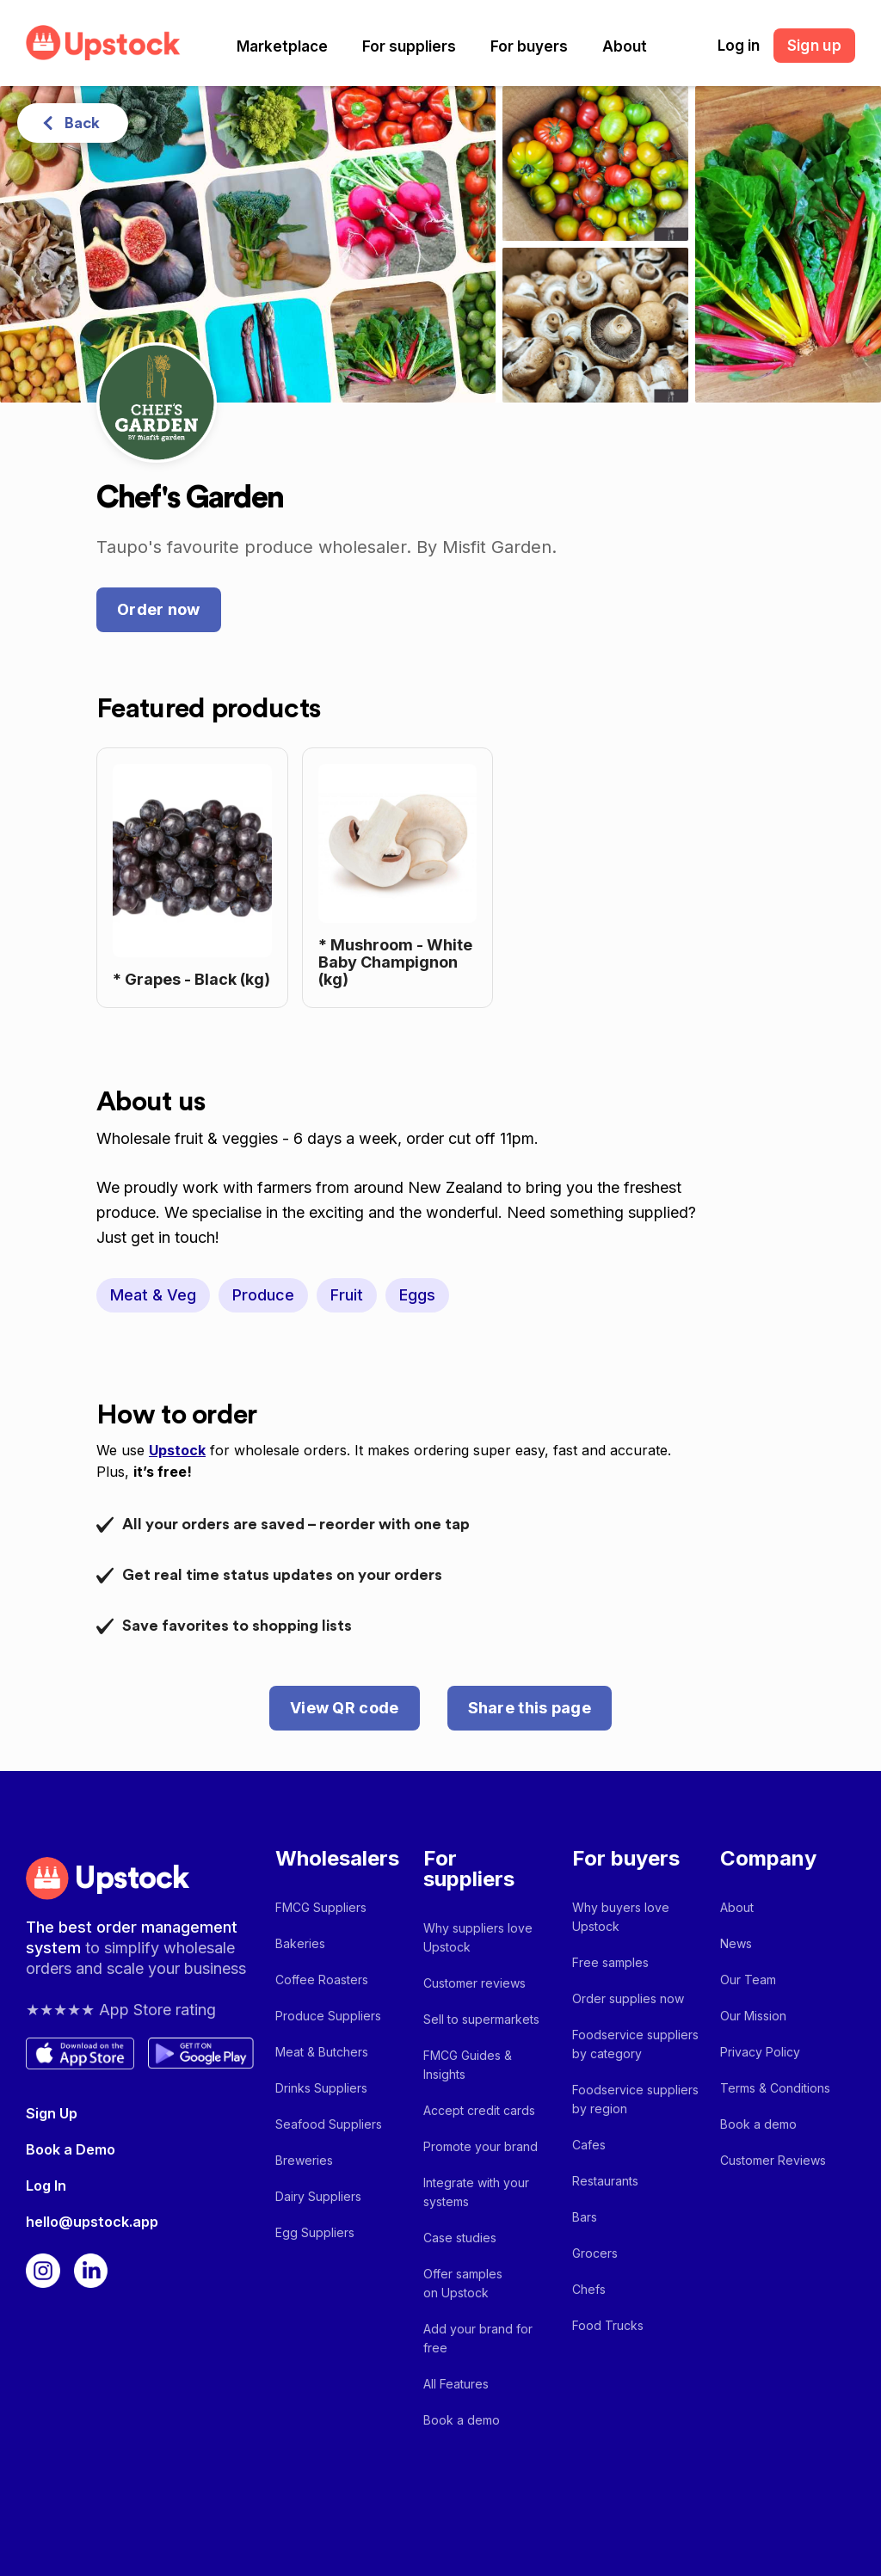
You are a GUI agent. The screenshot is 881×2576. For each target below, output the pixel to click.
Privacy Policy (760, 2051)
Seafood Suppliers (328, 2124)
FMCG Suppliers (321, 1907)
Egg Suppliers (314, 2232)
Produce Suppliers (328, 2015)
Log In (46, 2185)
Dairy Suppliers (318, 2196)
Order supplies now (628, 1998)
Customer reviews (474, 1983)
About (624, 46)
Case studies (459, 2237)
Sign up (814, 45)
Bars (584, 2217)
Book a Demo (70, 2149)
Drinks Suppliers (321, 2088)
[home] (103, 42)
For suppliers (409, 46)
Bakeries (300, 1943)
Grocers (595, 2253)
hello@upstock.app (92, 2221)
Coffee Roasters (321, 1979)
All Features (456, 2383)
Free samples (610, 1962)
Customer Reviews (773, 2160)
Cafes (589, 2144)
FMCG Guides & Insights (467, 2064)
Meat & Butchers (321, 2051)
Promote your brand (480, 2146)
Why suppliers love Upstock (478, 1937)
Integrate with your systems (476, 2192)
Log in (739, 45)
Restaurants (605, 2180)
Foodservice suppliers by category (635, 2044)
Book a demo (461, 2420)
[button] (282, 46)
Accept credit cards (479, 2110)
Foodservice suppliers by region (635, 2099)
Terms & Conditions (775, 2088)
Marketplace (282, 46)
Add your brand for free (478, 2338)
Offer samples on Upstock (462, 2283)
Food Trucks (608, 2325)
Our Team (748, 1979)
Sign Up (51, 2113)
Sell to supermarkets (481, 2019)
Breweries (304, 2160)
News (736, 1943)
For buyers (529, 46)
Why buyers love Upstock (620, 1917)
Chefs (589, 2289)
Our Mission (753, 2015)
